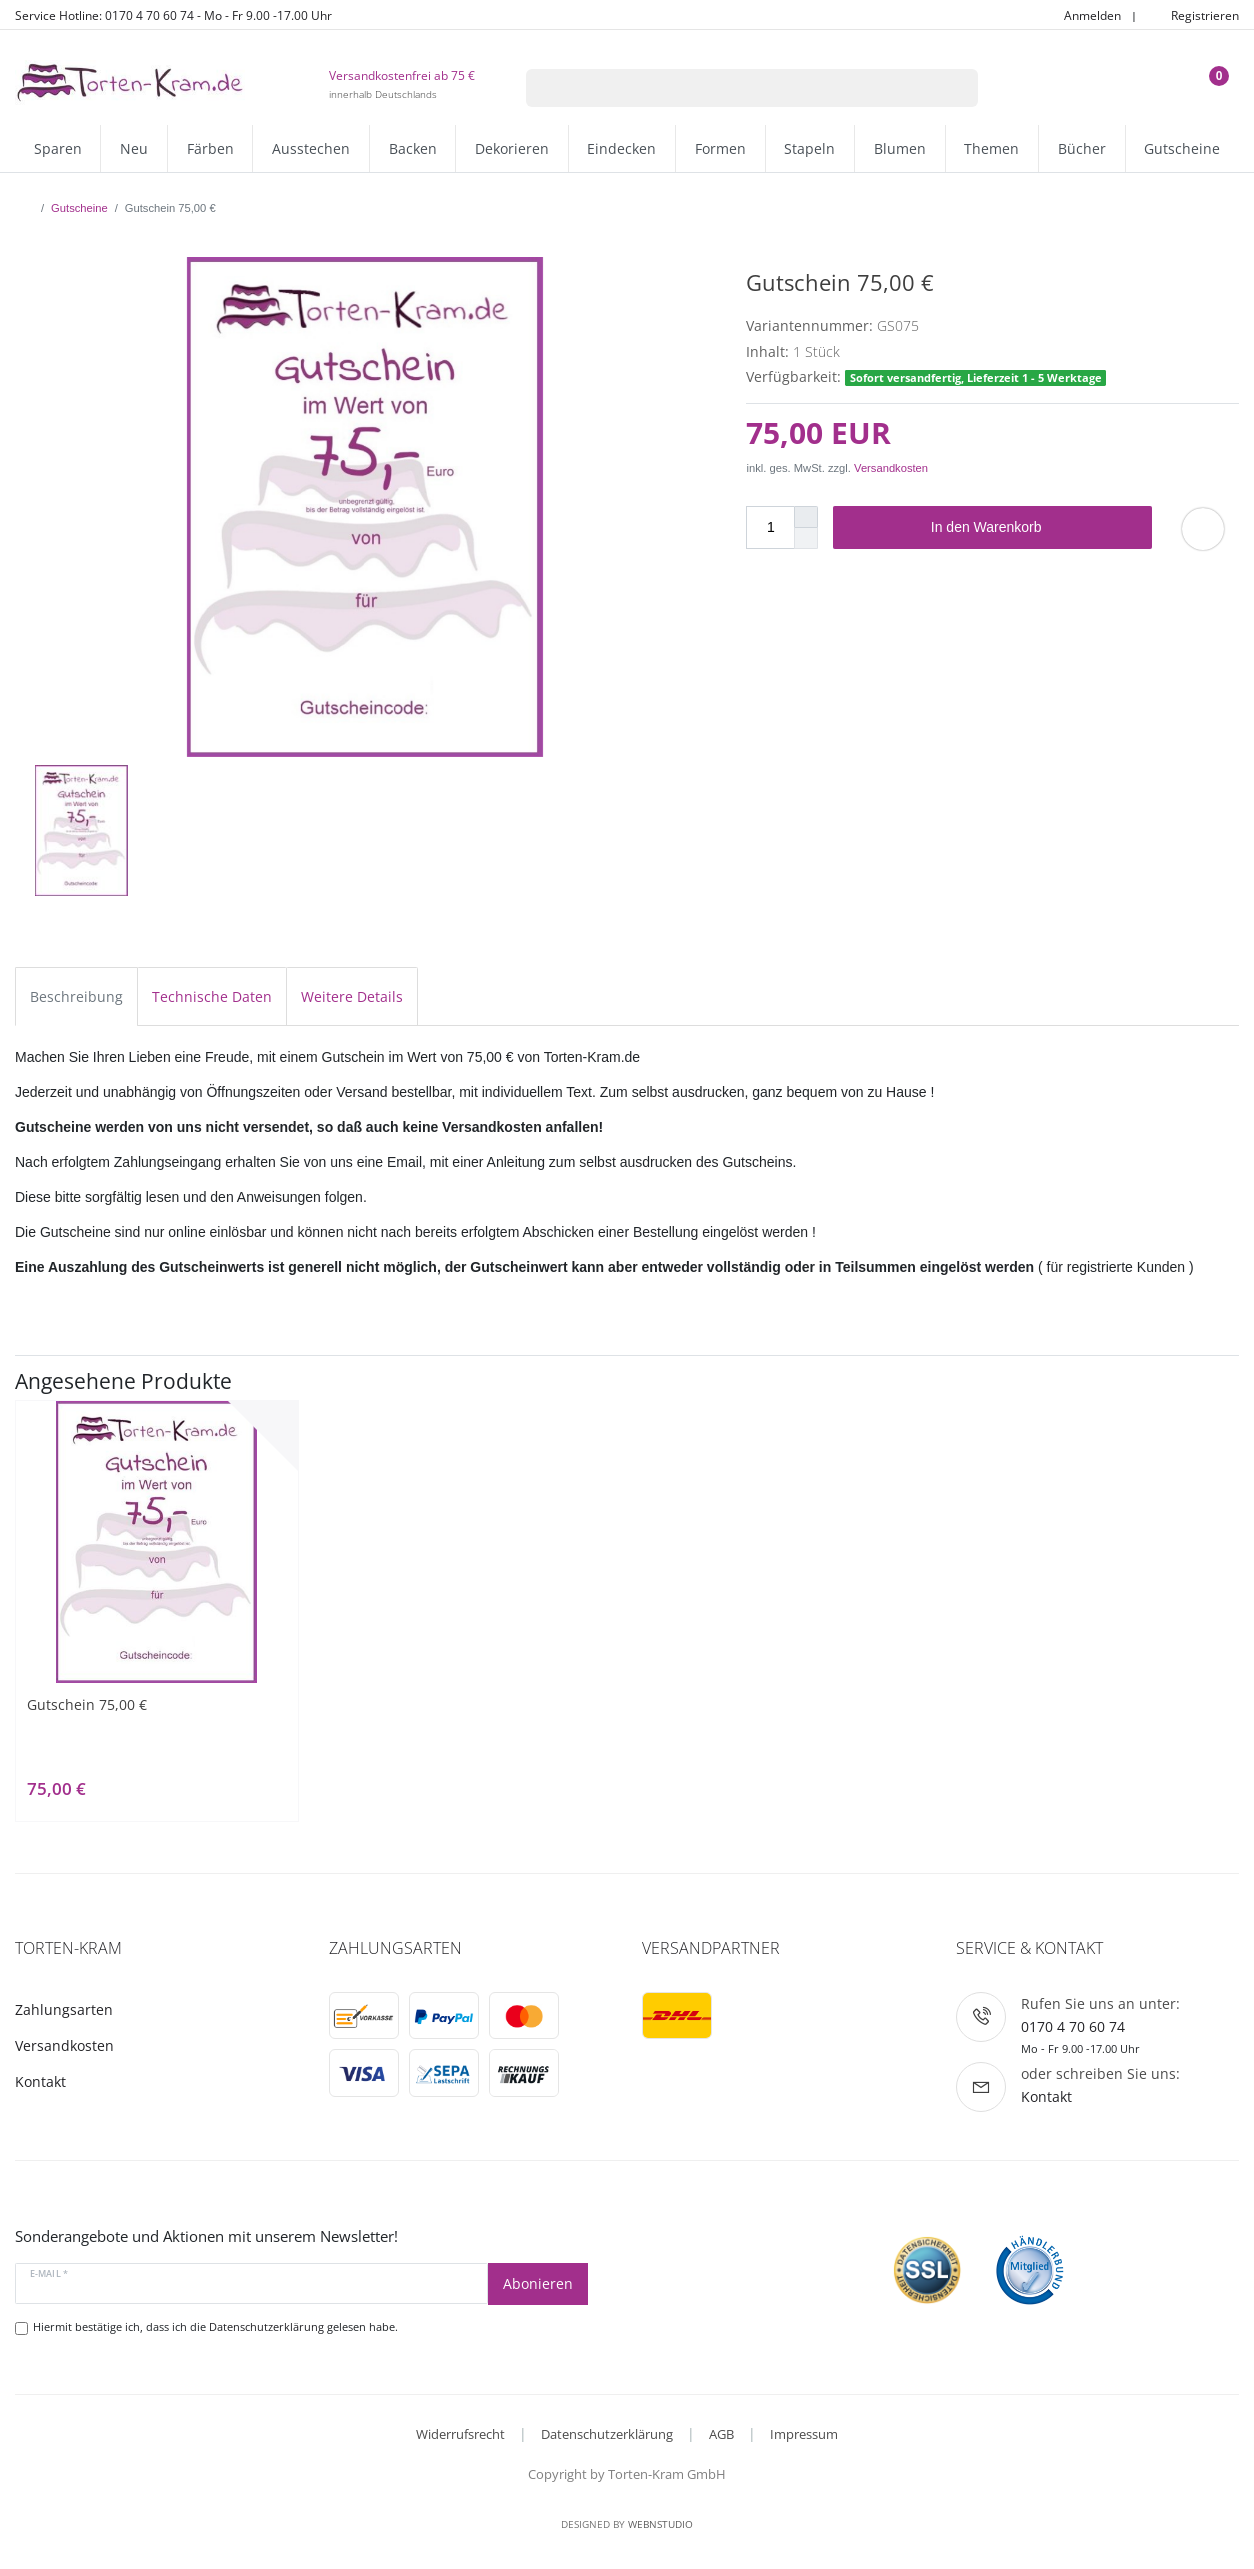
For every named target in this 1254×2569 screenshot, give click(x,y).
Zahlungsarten (64, 2009)
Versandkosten (891, 468)
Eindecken (621, 148)
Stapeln (809, 148)
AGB (721, 2434)
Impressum (804, 2434)
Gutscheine (1182, 148)
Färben (210, 148)
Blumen (900, 148)
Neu (134, 148)
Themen (991, 148)
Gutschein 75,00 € (87, 1704)
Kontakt (40, 2081)
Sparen (58, 148)
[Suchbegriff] (726, 88)
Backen (413, 148)
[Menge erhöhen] (806, 517)
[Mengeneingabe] (770, 527)
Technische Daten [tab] (212, 996)
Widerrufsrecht (460, 2434)
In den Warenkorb (1034, 528)
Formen (720, 148)
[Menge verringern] (806, 538)
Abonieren (538, 2283)
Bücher (1082, 148)
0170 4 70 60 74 (1073, 2026)
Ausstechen (311, 148)
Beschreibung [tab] (76, 996)
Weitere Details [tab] (352, 996)
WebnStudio (660, 2524)
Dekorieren (512, 148)
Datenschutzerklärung (607, 2434)
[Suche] (951, 88)
